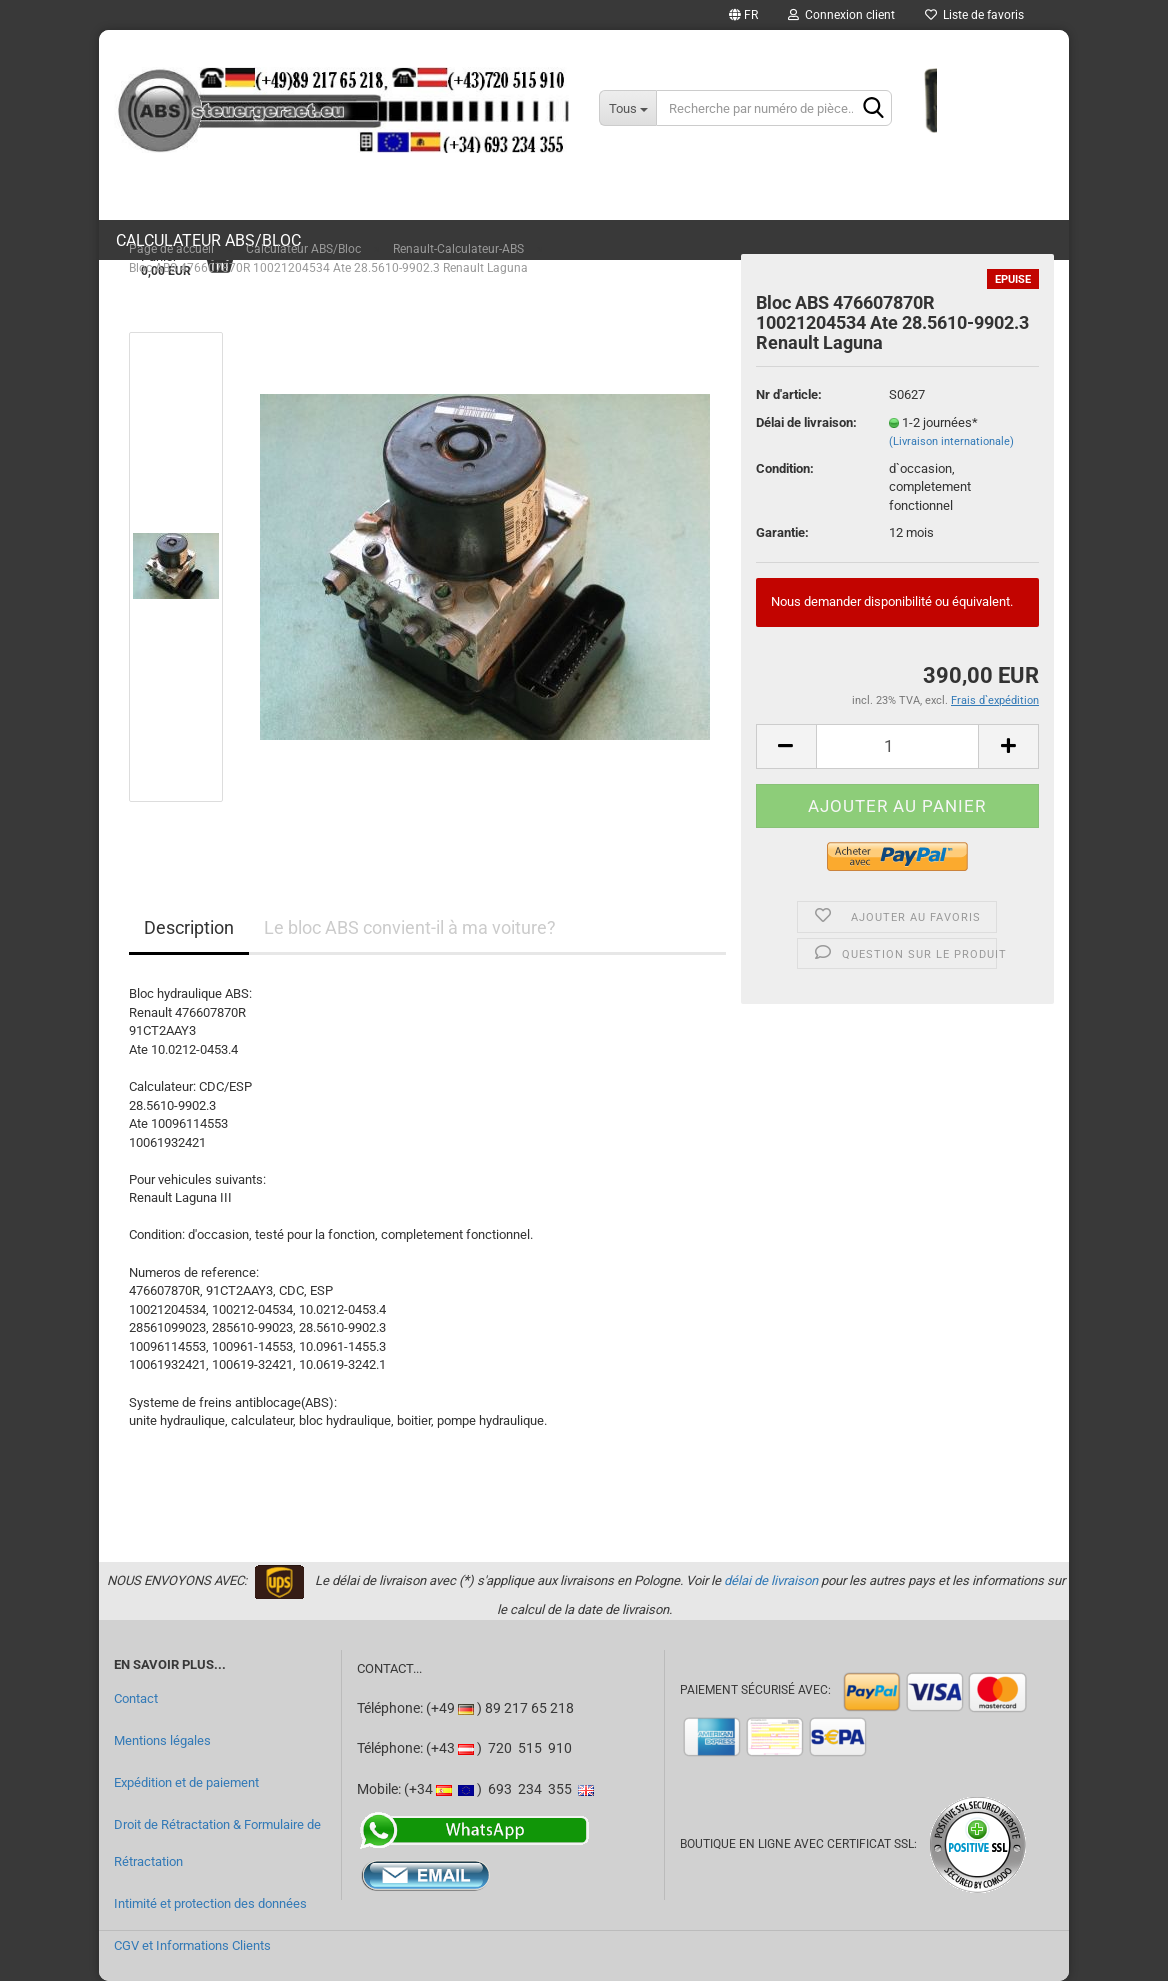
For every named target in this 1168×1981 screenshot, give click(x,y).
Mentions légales (162, 1740)
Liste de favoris (974, 15)
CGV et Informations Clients (192, 1945)
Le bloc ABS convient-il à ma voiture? (410, 927)
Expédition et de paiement (186, 1782)
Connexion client (841, 15)
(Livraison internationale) (951, 441)
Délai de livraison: (806, 422)
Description (189, 927)
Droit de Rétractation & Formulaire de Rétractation (217, 1843)
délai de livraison (771, 1580)
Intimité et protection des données (210, 1903)
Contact (136, 1698)
